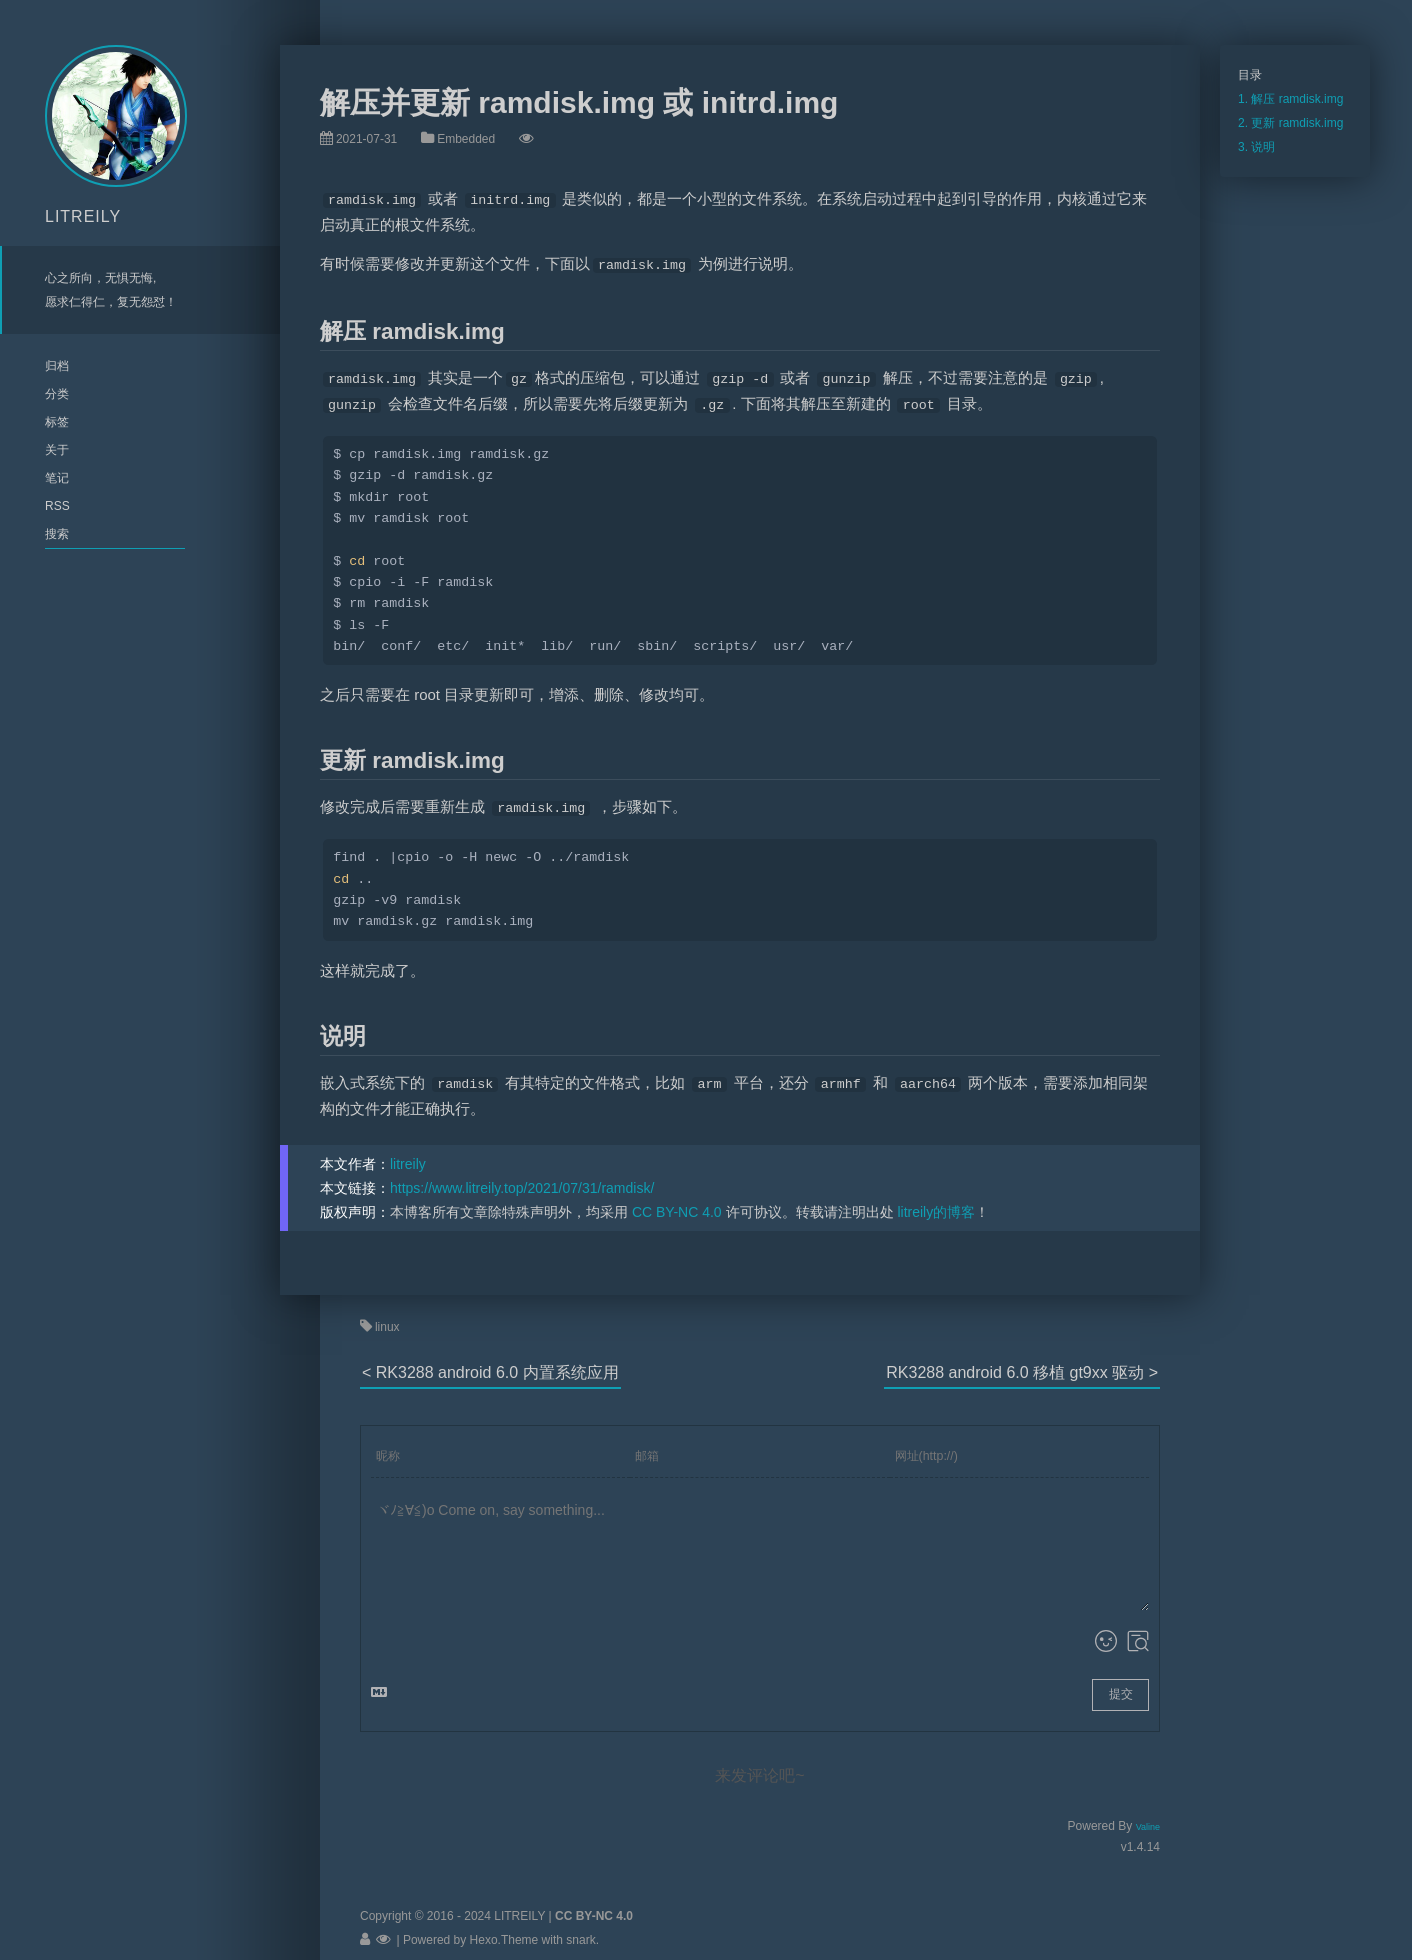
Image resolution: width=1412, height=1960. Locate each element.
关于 (57, 450)
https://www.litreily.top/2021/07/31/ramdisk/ (522, 1176)
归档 (57, 366)
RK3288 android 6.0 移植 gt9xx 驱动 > (1022, 1360)
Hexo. (483, 1928)
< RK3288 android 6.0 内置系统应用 (490, 1360)
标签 (57, 422)
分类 (57, 394)
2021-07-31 (366, 139)
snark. (581, 1928)
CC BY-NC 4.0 (677, 1200)
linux (387, 1315)
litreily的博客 (936, 1200)
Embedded (466, 139)
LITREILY (83, 216)
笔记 (57, 478)
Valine (1148, 1815)
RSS (57, 506)
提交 (1121, 1682)
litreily (408, 1152)
